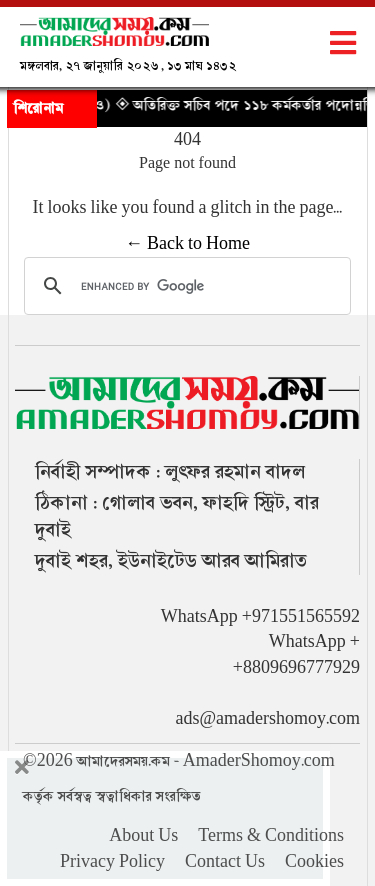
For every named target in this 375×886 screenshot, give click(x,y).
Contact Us (225, 862)
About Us (143, 836)
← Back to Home (187, 244)
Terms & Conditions (271, 836)
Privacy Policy (112, 862)
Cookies (314, 862)
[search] (184, 286)
